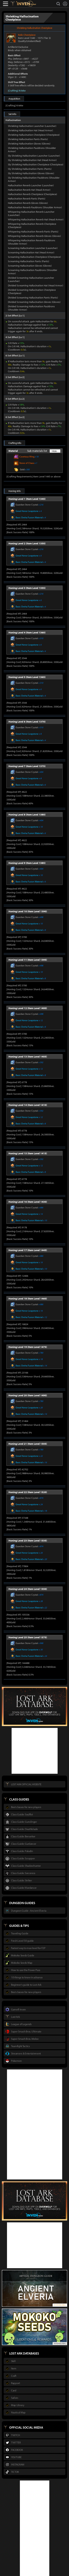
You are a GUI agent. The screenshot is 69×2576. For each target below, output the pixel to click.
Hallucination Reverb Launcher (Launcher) (31, 185)
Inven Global (26, 3)
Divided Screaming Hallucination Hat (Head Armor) (35, 285)
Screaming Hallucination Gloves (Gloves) (30, 265)
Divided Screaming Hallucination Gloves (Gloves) (34, 302)
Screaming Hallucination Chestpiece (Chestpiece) (34, 256)
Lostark (15, 3)
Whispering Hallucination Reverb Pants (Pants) (33, 231)
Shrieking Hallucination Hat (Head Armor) (30, 130)
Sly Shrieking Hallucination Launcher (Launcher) (34, 155)
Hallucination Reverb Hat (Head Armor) (29, 189)
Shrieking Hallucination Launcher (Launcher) (32, 126)
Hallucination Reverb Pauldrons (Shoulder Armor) (35, 207)
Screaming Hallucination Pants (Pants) (28, 261)
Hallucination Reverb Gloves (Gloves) (28, 203)
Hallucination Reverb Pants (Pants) (26, 198)
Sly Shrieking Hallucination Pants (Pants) (30, 168)
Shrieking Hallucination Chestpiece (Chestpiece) (34, 134)
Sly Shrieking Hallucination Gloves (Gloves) (31, 173)
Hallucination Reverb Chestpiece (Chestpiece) (32, 194)
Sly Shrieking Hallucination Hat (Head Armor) (32, 160)
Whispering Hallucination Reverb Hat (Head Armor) (35, 219)
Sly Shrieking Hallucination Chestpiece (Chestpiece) (35, 164)
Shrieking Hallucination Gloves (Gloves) (29, 143)
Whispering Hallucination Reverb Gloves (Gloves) (34, 236)
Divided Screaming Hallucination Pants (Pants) (33, 297)
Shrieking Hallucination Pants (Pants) (28, 139)
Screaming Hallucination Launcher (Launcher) (33, 248)
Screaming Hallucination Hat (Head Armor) (31, 252)
